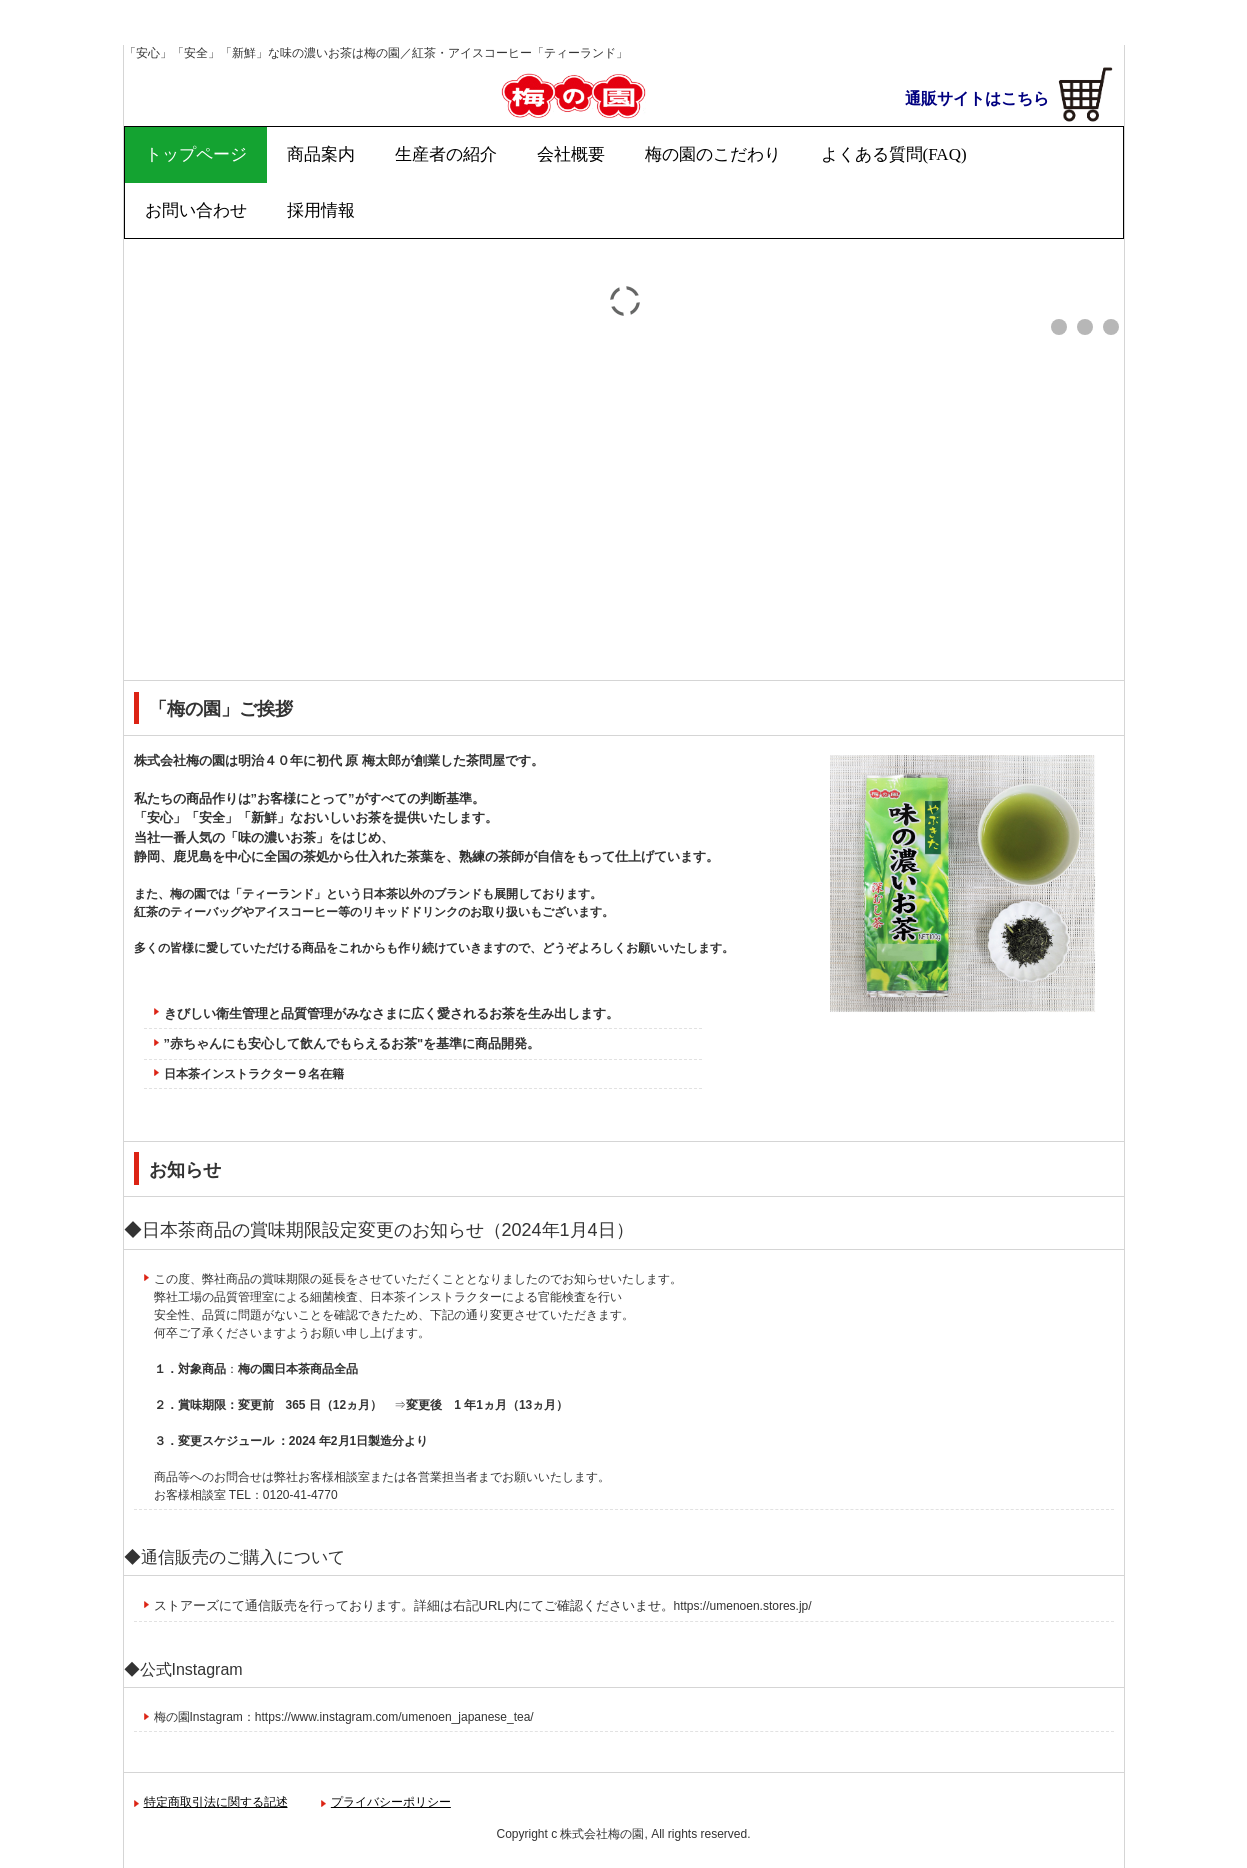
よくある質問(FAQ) (894, 154)
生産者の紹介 (446, 154)
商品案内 (321, 154)
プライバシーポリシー (391, 1802)
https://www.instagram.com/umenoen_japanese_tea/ (394, 1717)
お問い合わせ (196, 210)
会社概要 (571, 154)
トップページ (196, 154)
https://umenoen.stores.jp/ (743, 1606)
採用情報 (321, 210)
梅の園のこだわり (713, 154)
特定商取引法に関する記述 (216, 1802)
